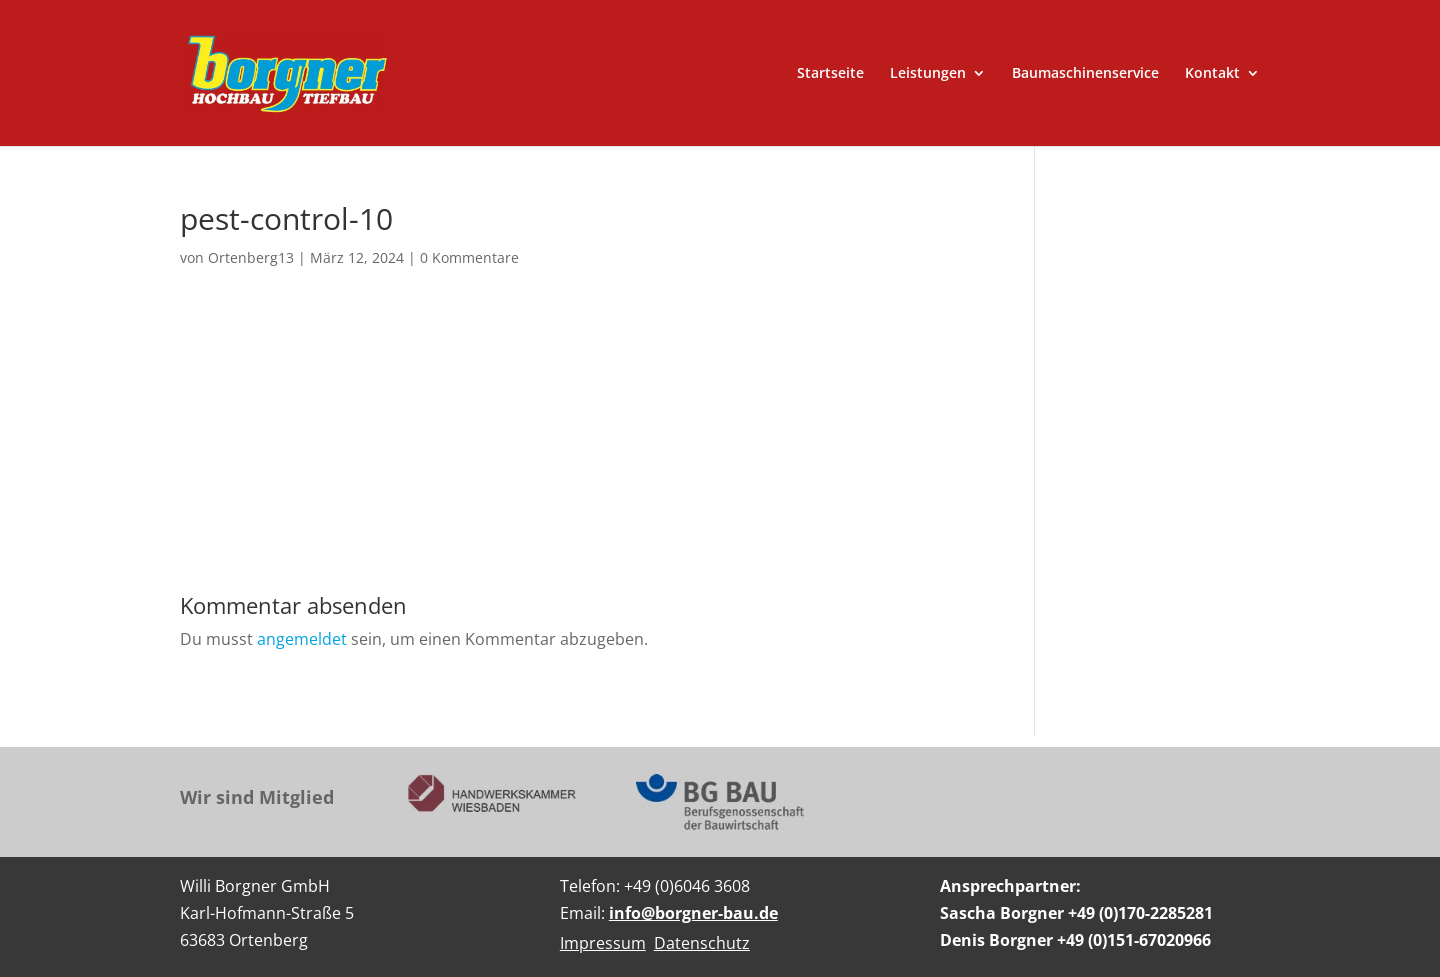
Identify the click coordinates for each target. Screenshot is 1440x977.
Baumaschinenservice (1085, 74)
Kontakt (1212, 74)
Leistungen (928, 74)
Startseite (830, 74)
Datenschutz (702, 943)
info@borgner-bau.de (693, 913)
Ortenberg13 (251, 257)
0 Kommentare (469, 257)
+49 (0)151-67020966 (1134, 940)
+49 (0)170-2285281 (1140, 913)
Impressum (603, 943)
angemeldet (302, 639)
